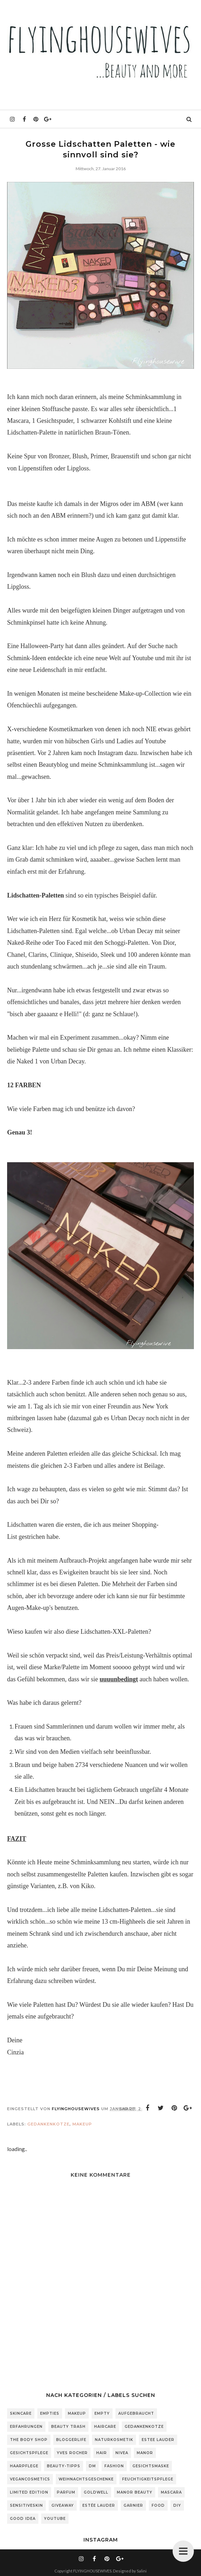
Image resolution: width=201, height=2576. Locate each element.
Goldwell (96, 2492)
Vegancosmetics (30, 2479)
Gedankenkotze (48, 2124)
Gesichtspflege (29, 2453)
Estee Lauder (158, 2439)
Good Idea (23, 2518)
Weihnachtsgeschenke (86, 2479)
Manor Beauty (134, 2492)
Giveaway (62, 2505)
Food (158, 2505)
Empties (49, 2413)
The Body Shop (29, 2439)
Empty (102, 2413)
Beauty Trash (68, 2426)
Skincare (21, 2413)
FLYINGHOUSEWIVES (92, 2571)
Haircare (105, 2426)
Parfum (66, 2492)
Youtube (55, 2518)
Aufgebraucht (136, 2413)
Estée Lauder (98, 2505)
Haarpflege (24, 2466)
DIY (177, 2505)
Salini (142, 2571)
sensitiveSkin (26, 2505)
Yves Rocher (72, 2453)
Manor (145, 2453)
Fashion (114, 2466)
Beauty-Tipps (63, 2466)
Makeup (82, 2124)
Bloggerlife (71, 2439)
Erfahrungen (26, 2426)
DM (92, 2466)
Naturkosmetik (114, 2439)
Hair (101, 2453)
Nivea (121, 2453)
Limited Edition (29, 2492)
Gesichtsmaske (150, 2466)
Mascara (171, 2492)
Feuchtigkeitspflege (147, 2479)
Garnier (133, 2505)
